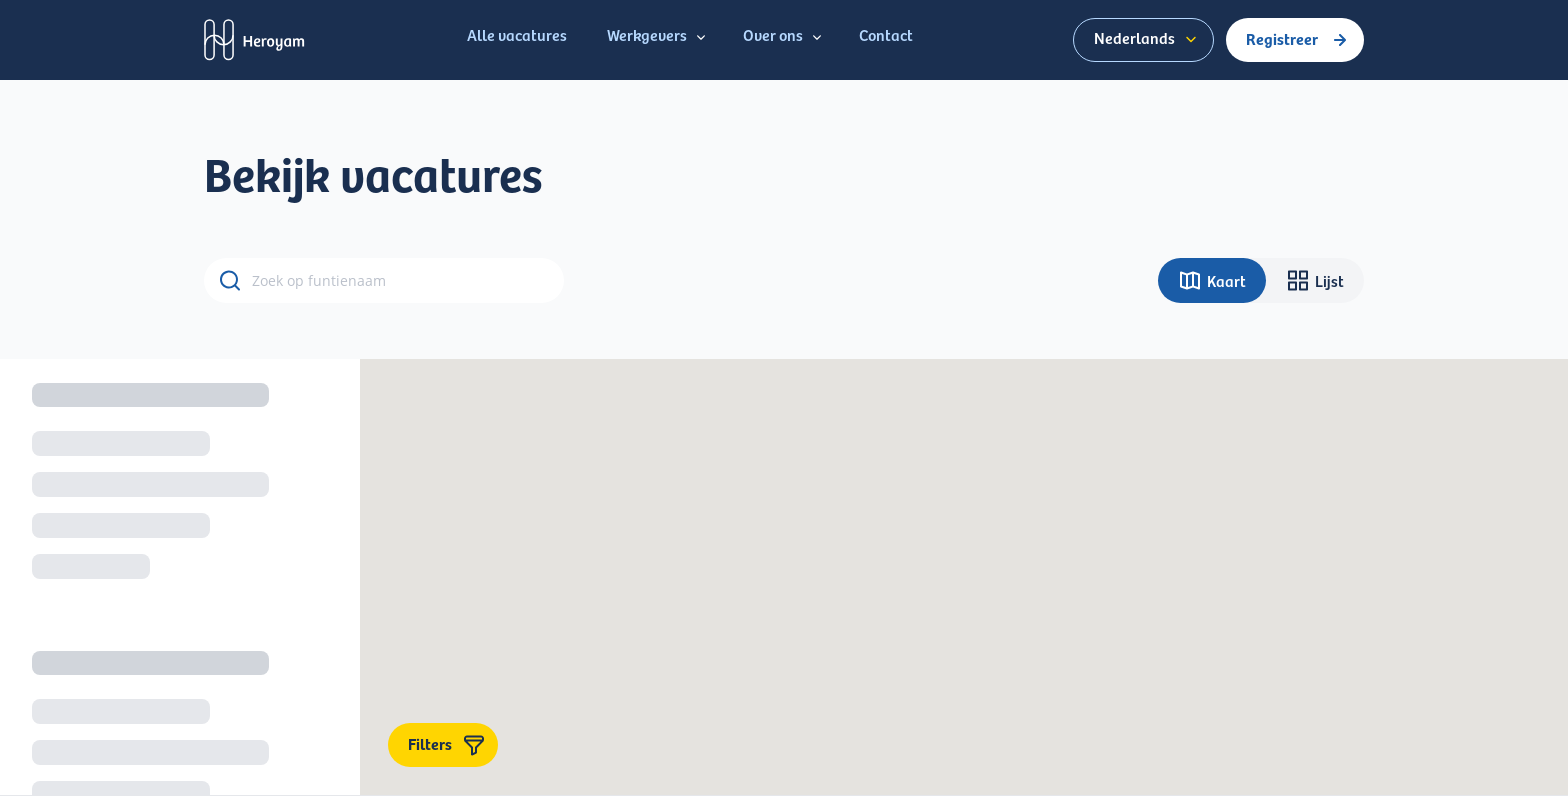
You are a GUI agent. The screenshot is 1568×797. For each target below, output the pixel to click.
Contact (886, 34)
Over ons (785, 35)
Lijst (1315, 280)
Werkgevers (659, 35)
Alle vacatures (517, 34)
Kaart (1212, 280)
